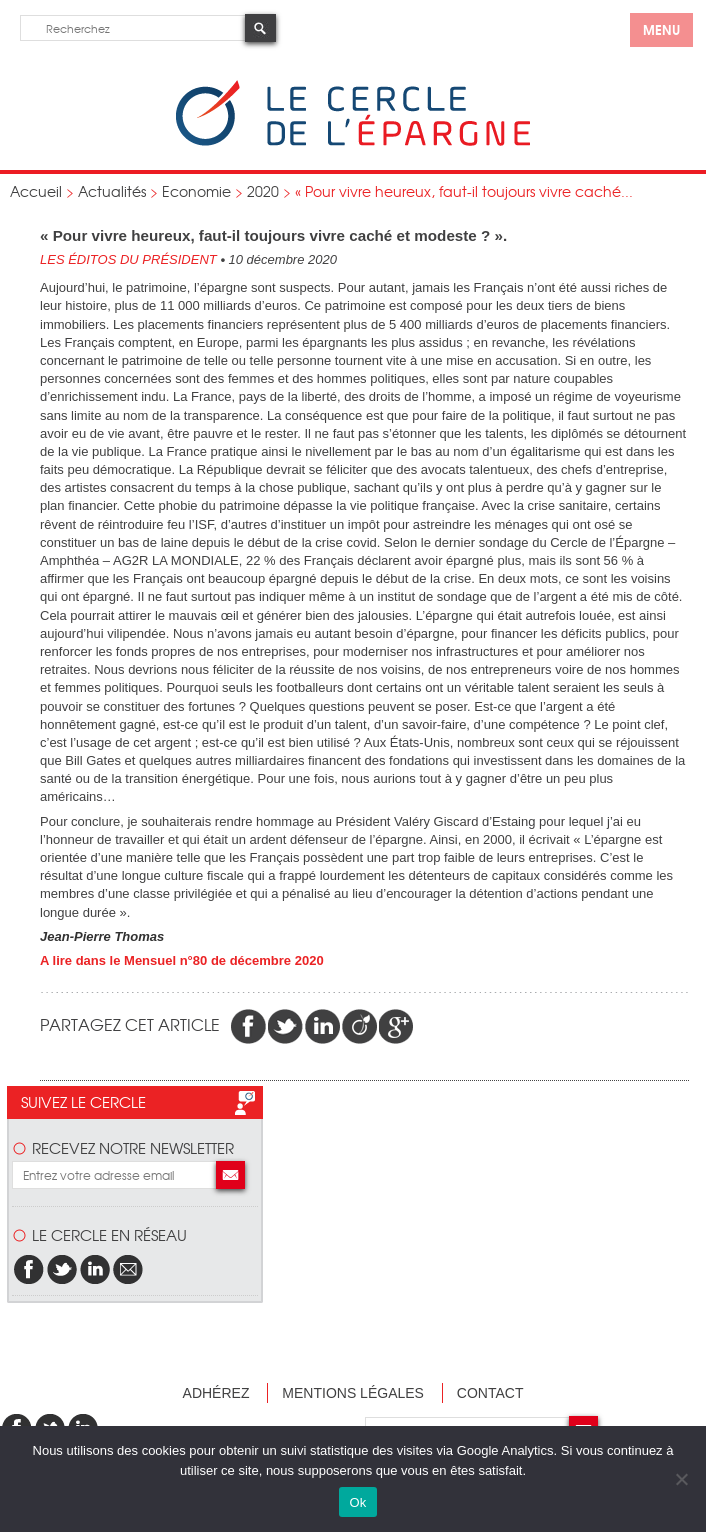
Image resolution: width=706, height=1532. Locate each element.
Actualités (112, 191)
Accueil (36, 191)
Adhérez (216, 1393)
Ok (357, 1502)
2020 (263, 191)
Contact (490, 1393)
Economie (196, 191)
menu (661, 29)
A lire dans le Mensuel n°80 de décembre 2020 (182, 960)
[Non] (681, 1479)
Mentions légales (353, 1393)
